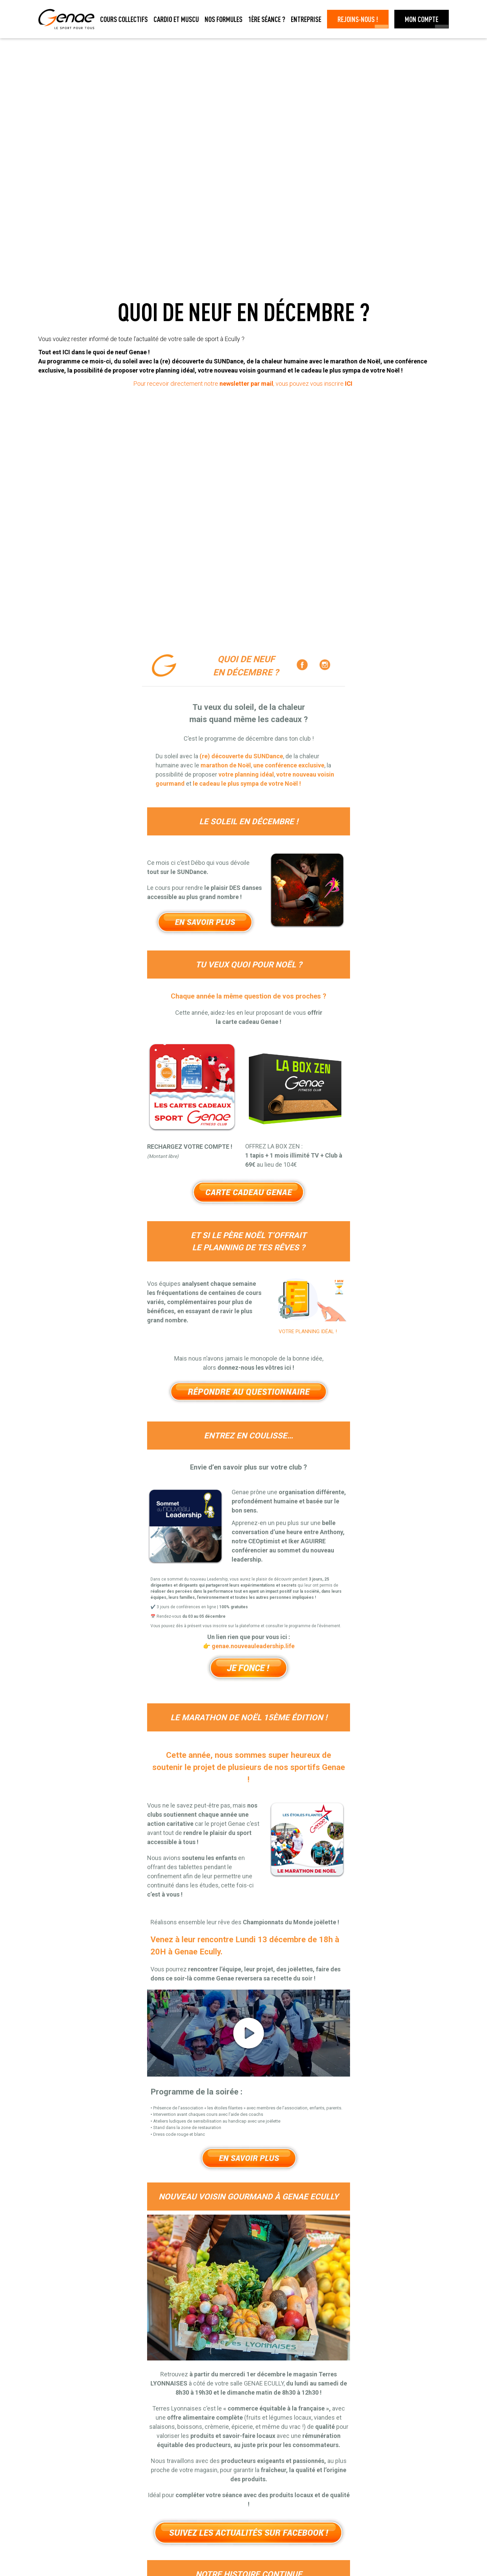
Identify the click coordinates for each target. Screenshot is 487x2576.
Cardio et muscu (176, 19)
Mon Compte (421, 19)
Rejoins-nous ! (358, 19)
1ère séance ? (266, 19)
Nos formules (223, 19)
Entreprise (306, 19)
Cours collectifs (124, 19)
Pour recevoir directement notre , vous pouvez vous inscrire (243, 383)
